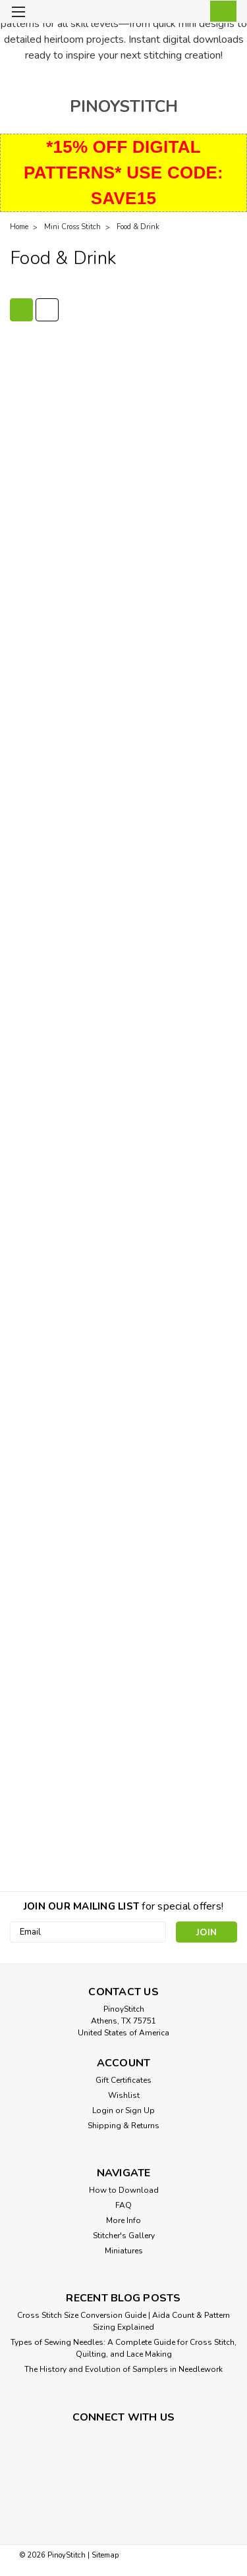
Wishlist (124, 2095)
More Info (123, 2220)
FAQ (123, 2205)
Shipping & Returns (123, 2125)
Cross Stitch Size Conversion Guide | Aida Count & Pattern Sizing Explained (123, 2321)
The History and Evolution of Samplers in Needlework (123, 2369)
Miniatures (124, 2250)
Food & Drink (138, 227)
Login (102, 2110)
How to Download (124, 2190)
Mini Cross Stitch (72, 227)
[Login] (192, 13)
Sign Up (140, 2110)
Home (19, 227)
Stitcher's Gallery (124, 2235)
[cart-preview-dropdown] (220, 11)
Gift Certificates (123, 2080)
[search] (166, 13)
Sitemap (105, 2555)
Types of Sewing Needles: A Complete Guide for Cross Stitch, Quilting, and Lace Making (123, 2348)
